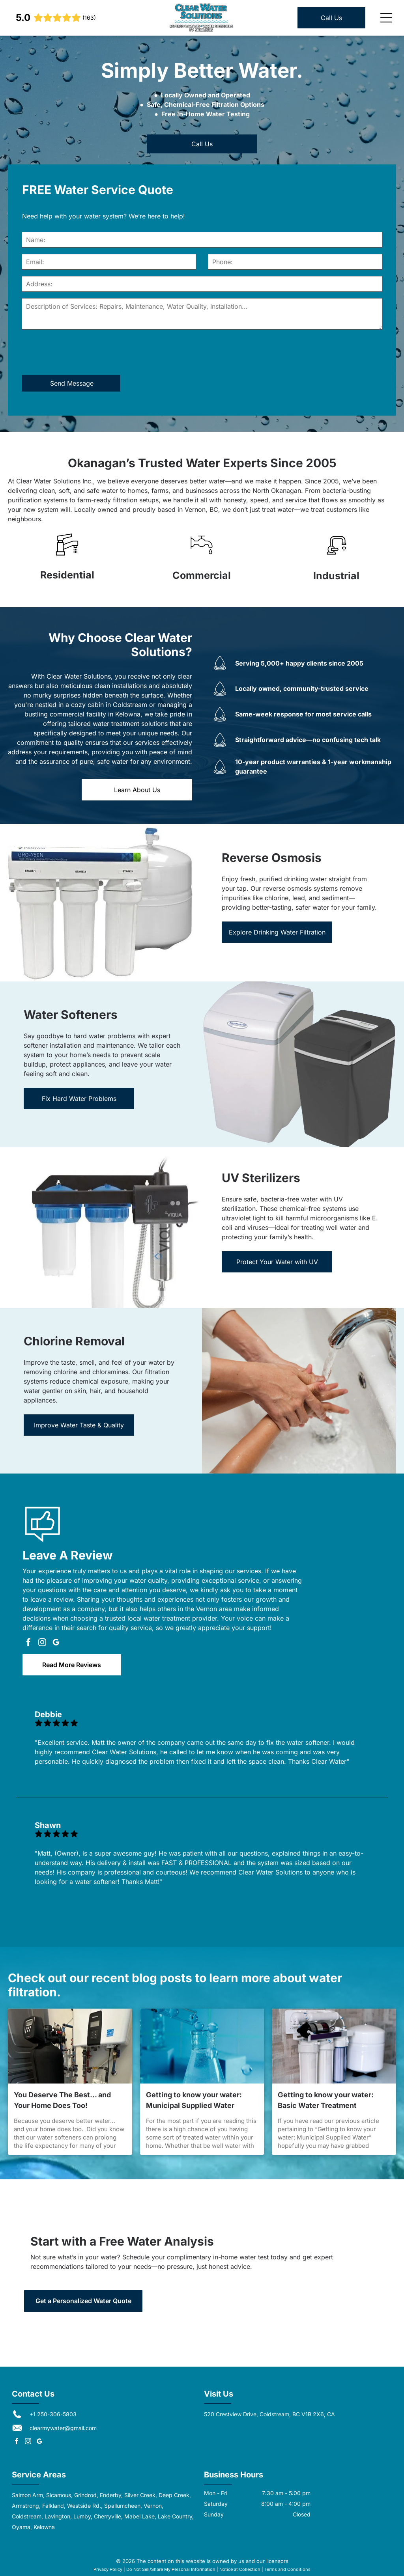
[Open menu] (386, 18)
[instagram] (42, 1643)
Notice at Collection (239, 2569)
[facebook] (28, 1643)
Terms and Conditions (287, 2569)
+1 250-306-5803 (53, 2414)
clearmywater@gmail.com (63, 2428)
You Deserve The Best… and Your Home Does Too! (62, 2100)
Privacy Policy (108, 2569)
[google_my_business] (56, 1643)
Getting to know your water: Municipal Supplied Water (194, 2100)
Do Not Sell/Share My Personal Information (170, 2569)
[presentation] (82, 351)
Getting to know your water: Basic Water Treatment (326, 2100)
